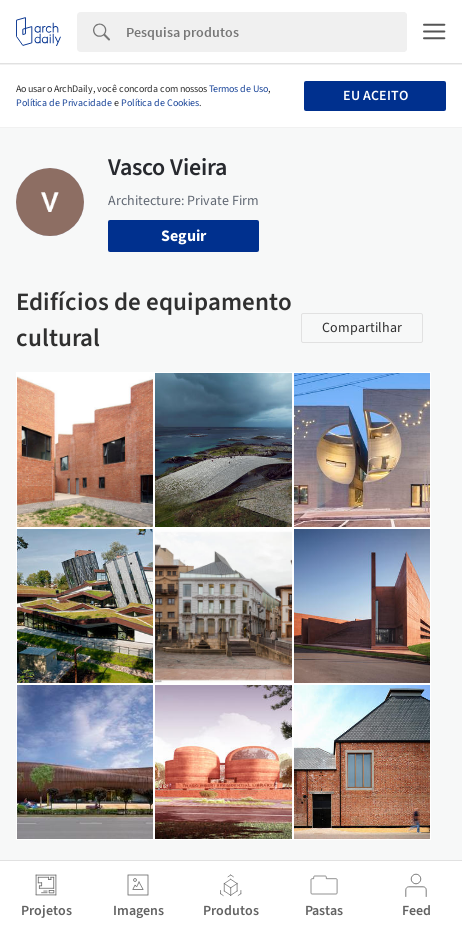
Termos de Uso (238, 89)
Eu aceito (375, 96)
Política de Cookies (160, 103)
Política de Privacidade (64, 103)
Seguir (183, 236)
